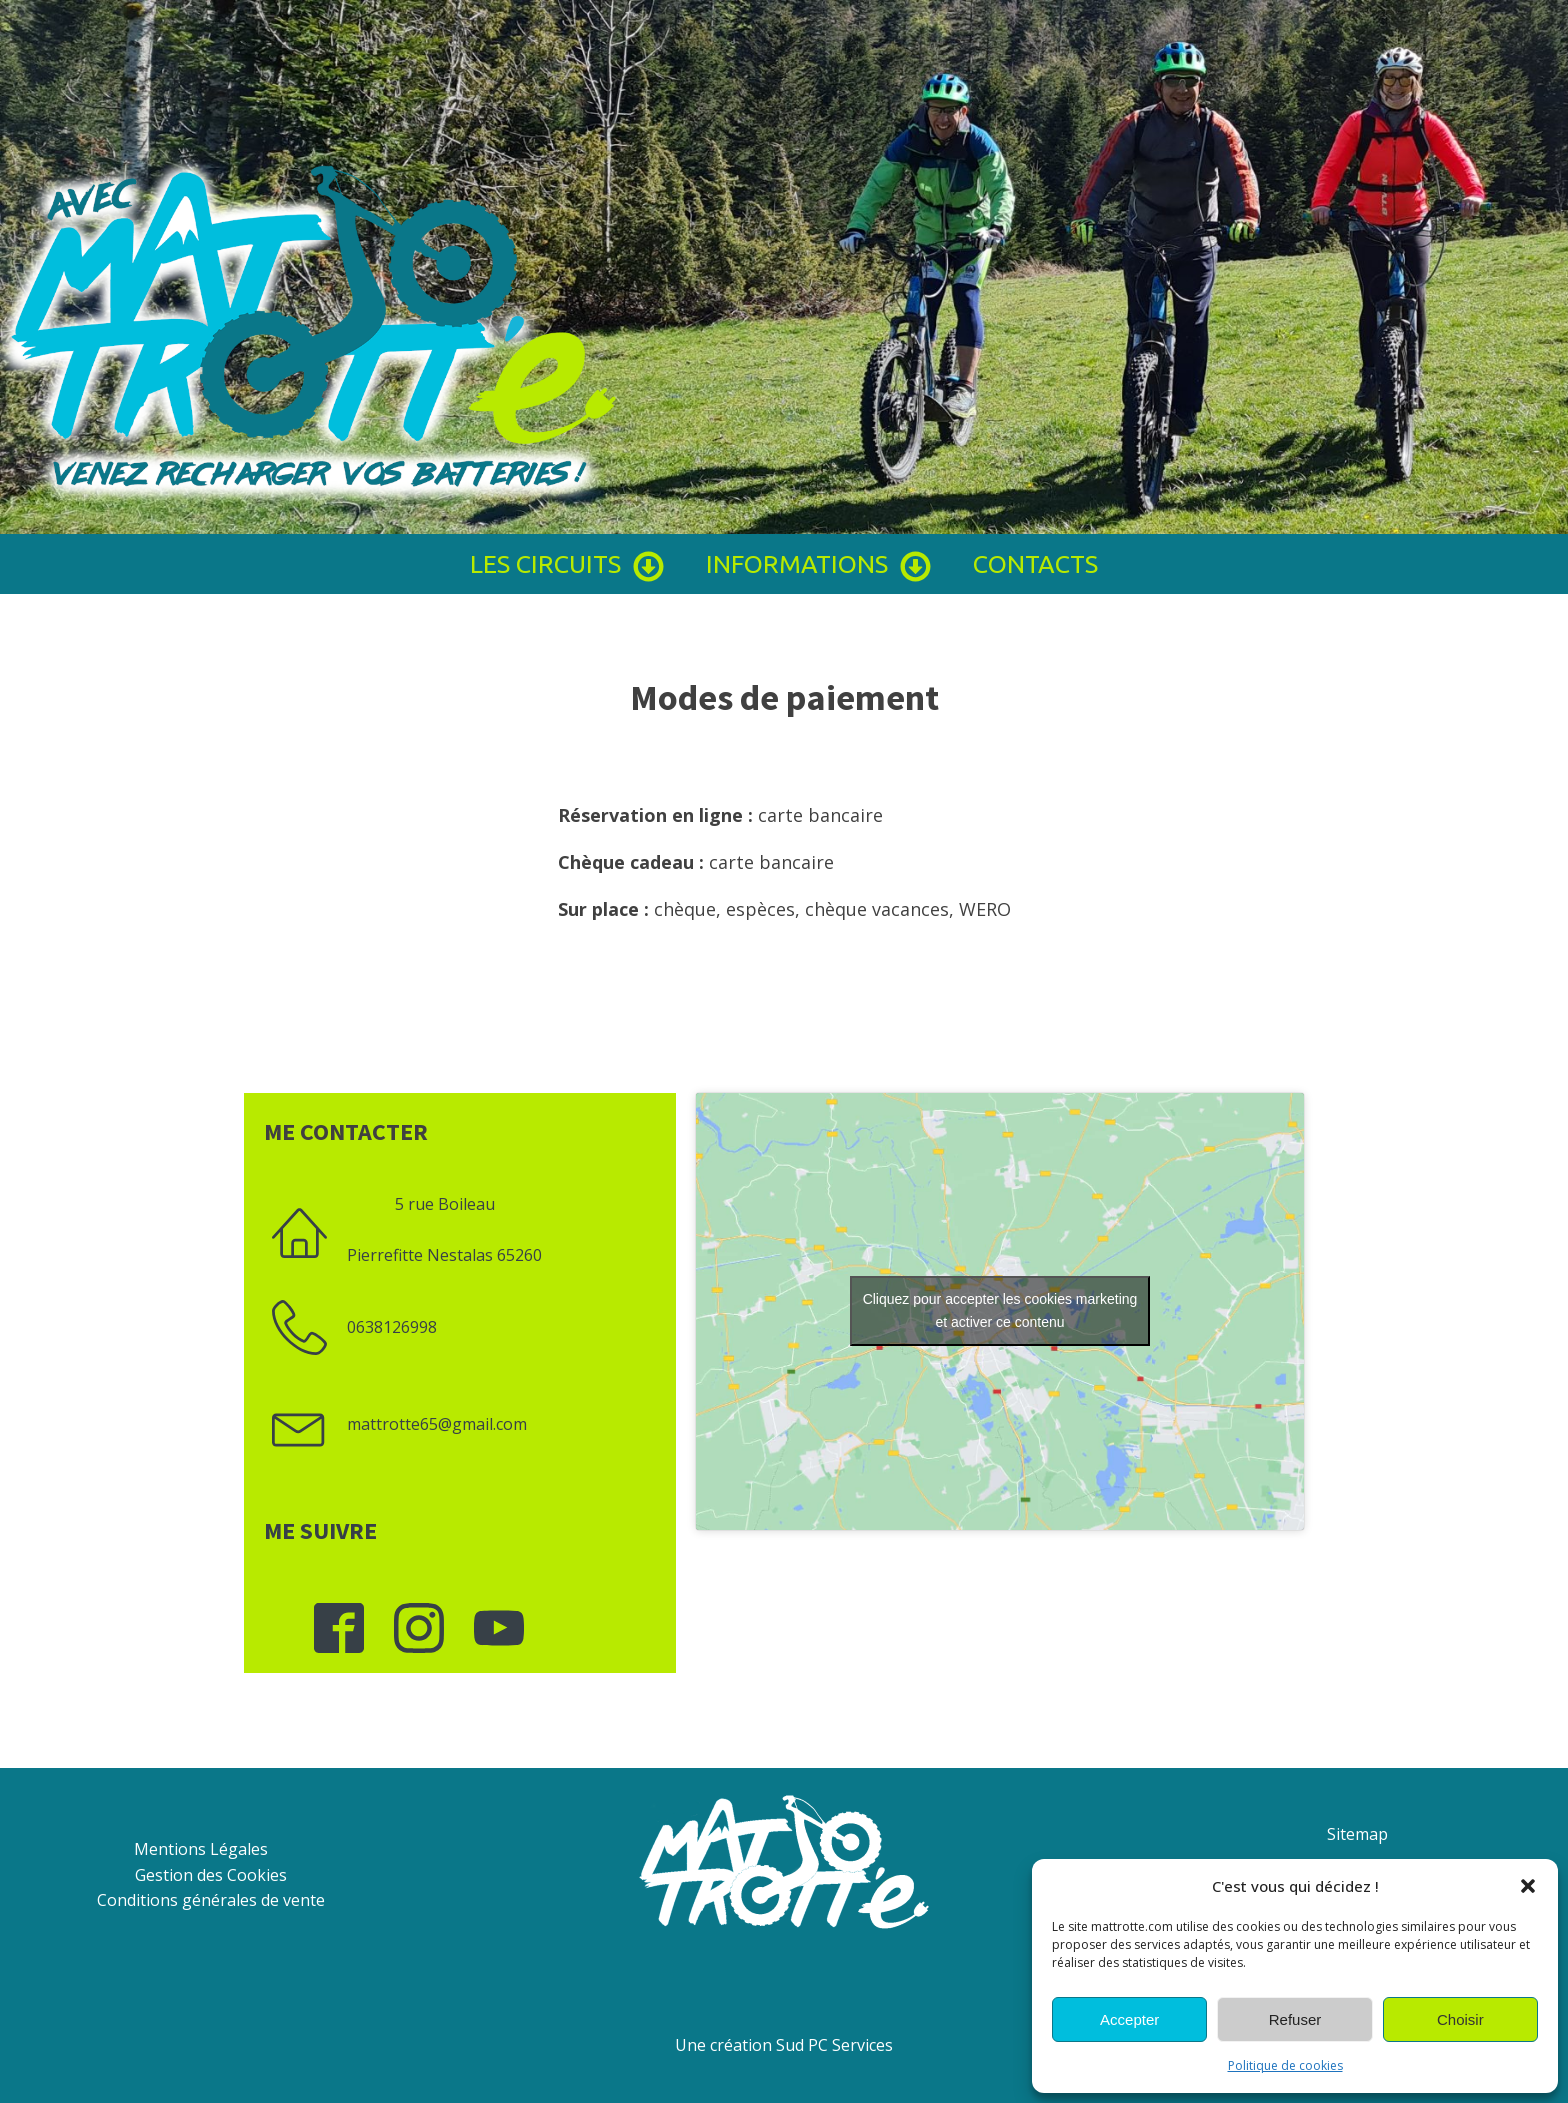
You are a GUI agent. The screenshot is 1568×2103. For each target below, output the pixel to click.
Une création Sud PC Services (784, 2045)
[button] (1528, 1886)
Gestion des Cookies (211, 1875)
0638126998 (392, 1327)
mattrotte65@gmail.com (437, 1424)
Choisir (1460, 2019)
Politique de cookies (1285, 2065)
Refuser (1295, 2019)
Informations (819, 564)
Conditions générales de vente (211, 1900)
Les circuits (568, 564)
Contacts (1035, 564)
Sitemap (1357, 1834)
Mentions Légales (201, 1849)
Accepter (1129, 2019)
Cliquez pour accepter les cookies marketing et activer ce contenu (1000, 1310)
